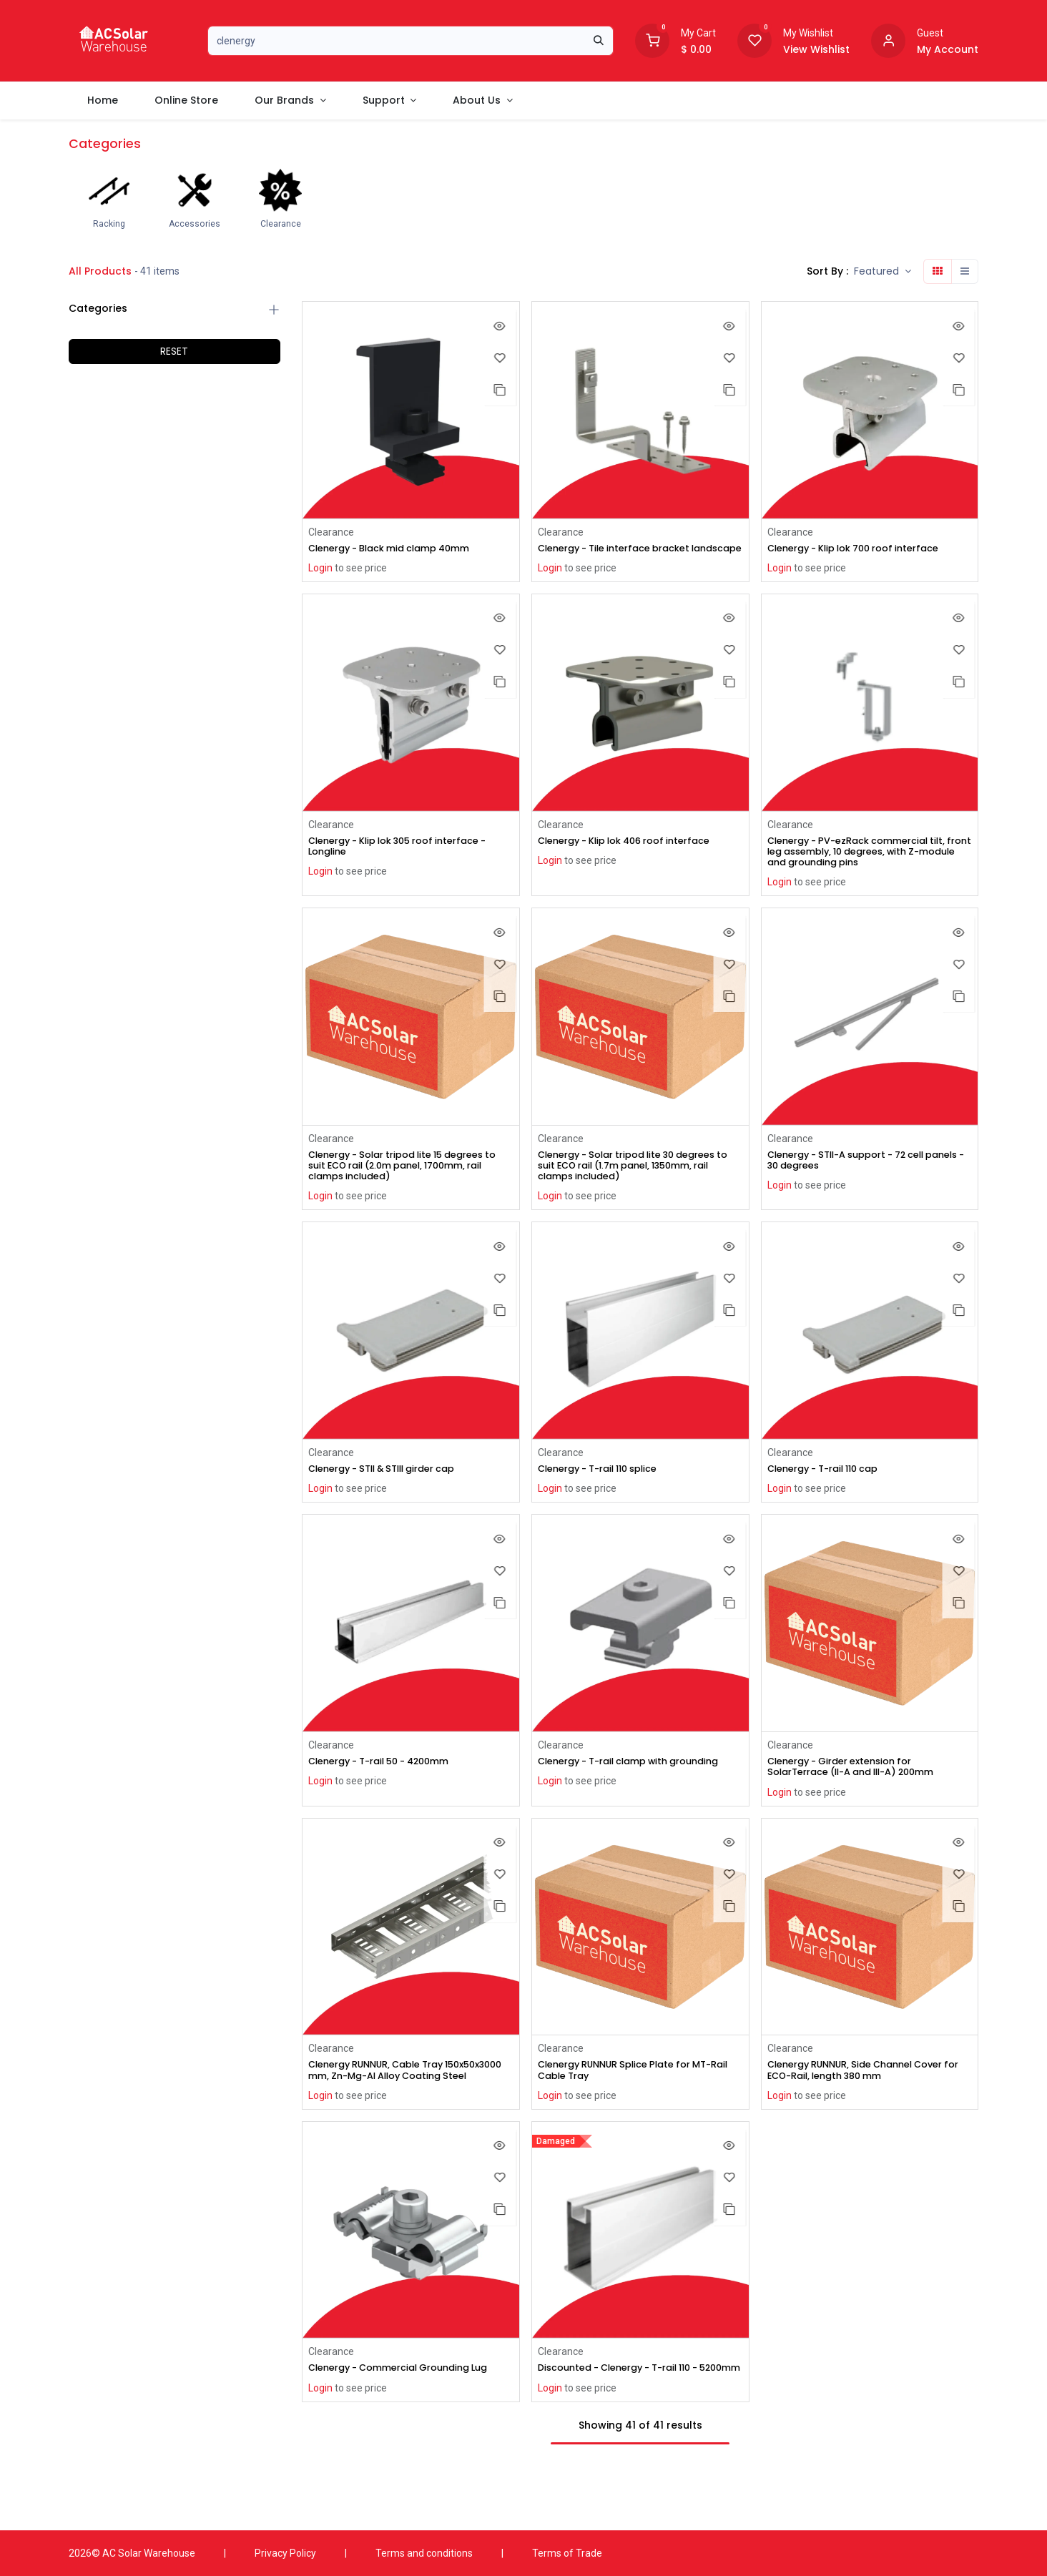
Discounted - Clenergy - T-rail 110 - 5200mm (628, 2413)
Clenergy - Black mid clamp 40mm (399, 549)
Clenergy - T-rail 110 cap (830, 1490)
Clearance (331, 532)
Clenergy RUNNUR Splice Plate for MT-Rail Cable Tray (635, 2095)
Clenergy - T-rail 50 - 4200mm (388, 1784)
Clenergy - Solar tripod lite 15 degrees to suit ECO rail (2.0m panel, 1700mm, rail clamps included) (407, 1184)
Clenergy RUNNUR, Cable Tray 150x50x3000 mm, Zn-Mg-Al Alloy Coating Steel (393, 2101)
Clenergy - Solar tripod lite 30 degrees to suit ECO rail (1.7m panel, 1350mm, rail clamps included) (638, 1184)
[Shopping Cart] (652, 39)
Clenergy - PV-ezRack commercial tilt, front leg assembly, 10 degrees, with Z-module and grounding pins (867, 867)
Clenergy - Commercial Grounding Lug (409, 2407)
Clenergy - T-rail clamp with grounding (611, 1790)
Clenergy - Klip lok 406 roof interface (634, 855)
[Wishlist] (754, 39)
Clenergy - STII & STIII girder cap (392, 1490)
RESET (174, 351)
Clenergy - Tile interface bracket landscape (623, 555)
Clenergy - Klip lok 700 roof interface (864, 549)
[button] (882, 271)
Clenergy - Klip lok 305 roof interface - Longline (409, 861)
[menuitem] (102, 100)
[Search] (598, 40)
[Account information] (888, 39)
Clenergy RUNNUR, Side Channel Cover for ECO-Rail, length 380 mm (866, 2095)
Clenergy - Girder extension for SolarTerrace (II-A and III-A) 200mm (862, 1790)
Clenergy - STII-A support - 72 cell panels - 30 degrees (857, 1178)
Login (320, 569)
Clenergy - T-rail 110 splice (605, 1490)
